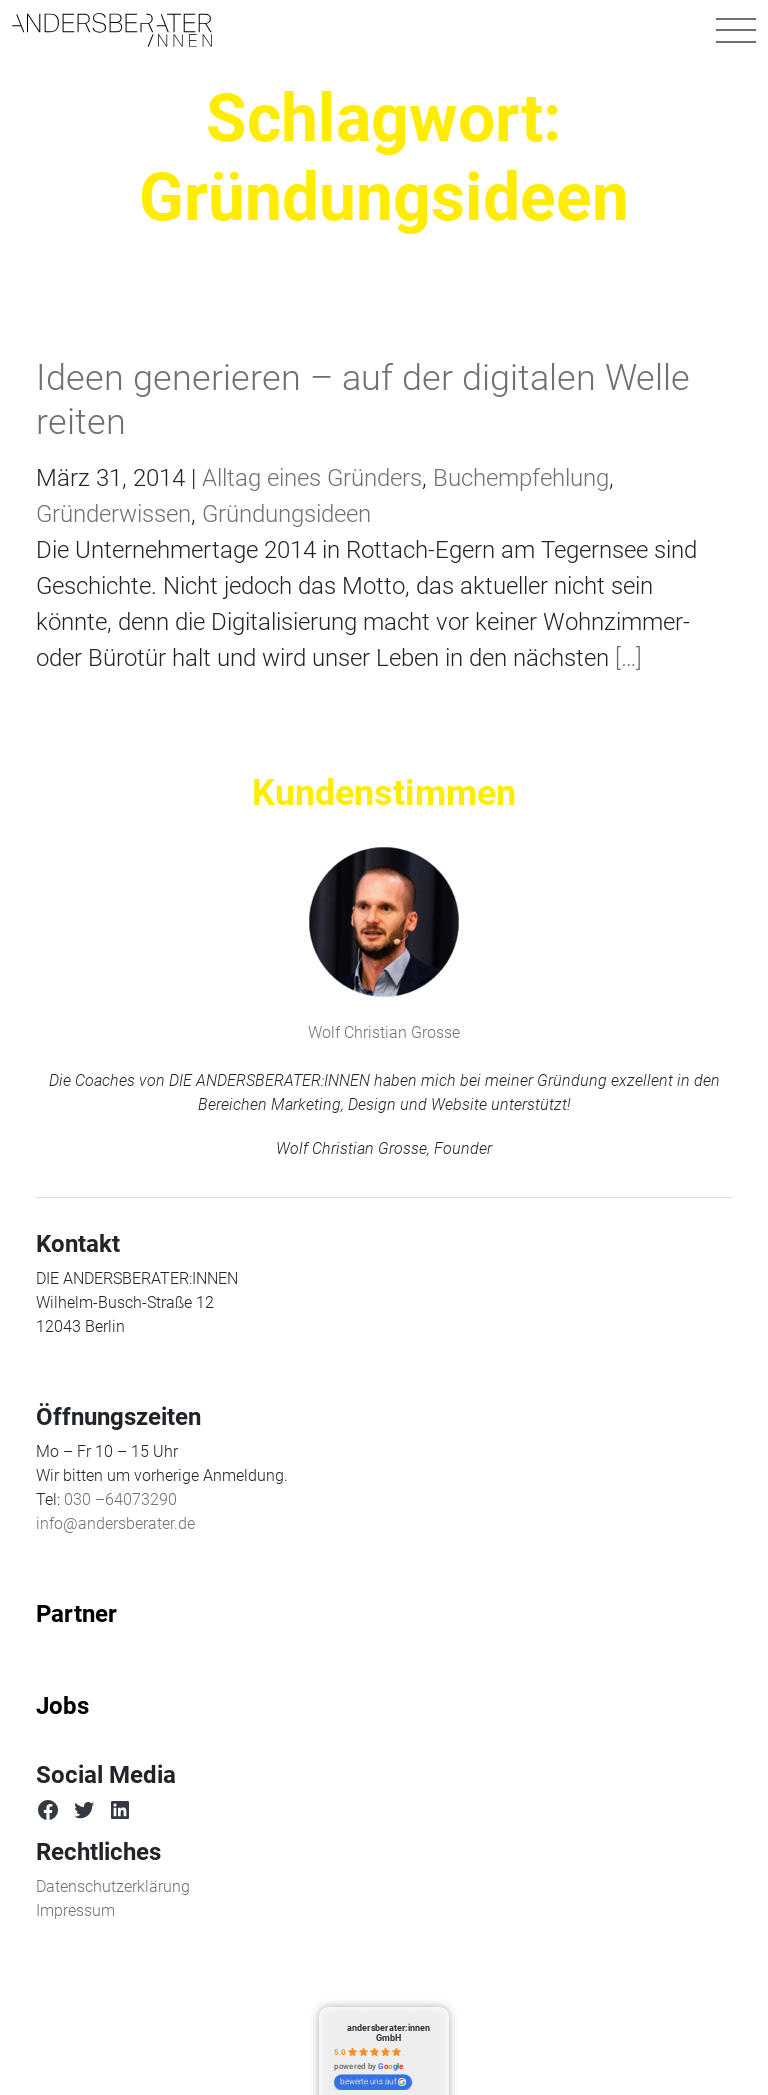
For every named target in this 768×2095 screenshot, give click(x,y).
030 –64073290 (120, 1499)
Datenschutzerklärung (113, 1886)
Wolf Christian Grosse (384, 1032)
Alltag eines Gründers (312, 478)
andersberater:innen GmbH (388, 2032)
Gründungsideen (286, 514)
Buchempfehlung (521, 478)
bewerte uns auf (373, 2082)
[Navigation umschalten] (736, 30)
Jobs (62, 1706)
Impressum (75, 1910)
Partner (76, 1614)
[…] (625, 658)
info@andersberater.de (115, 1523)
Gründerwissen (113, 514)
